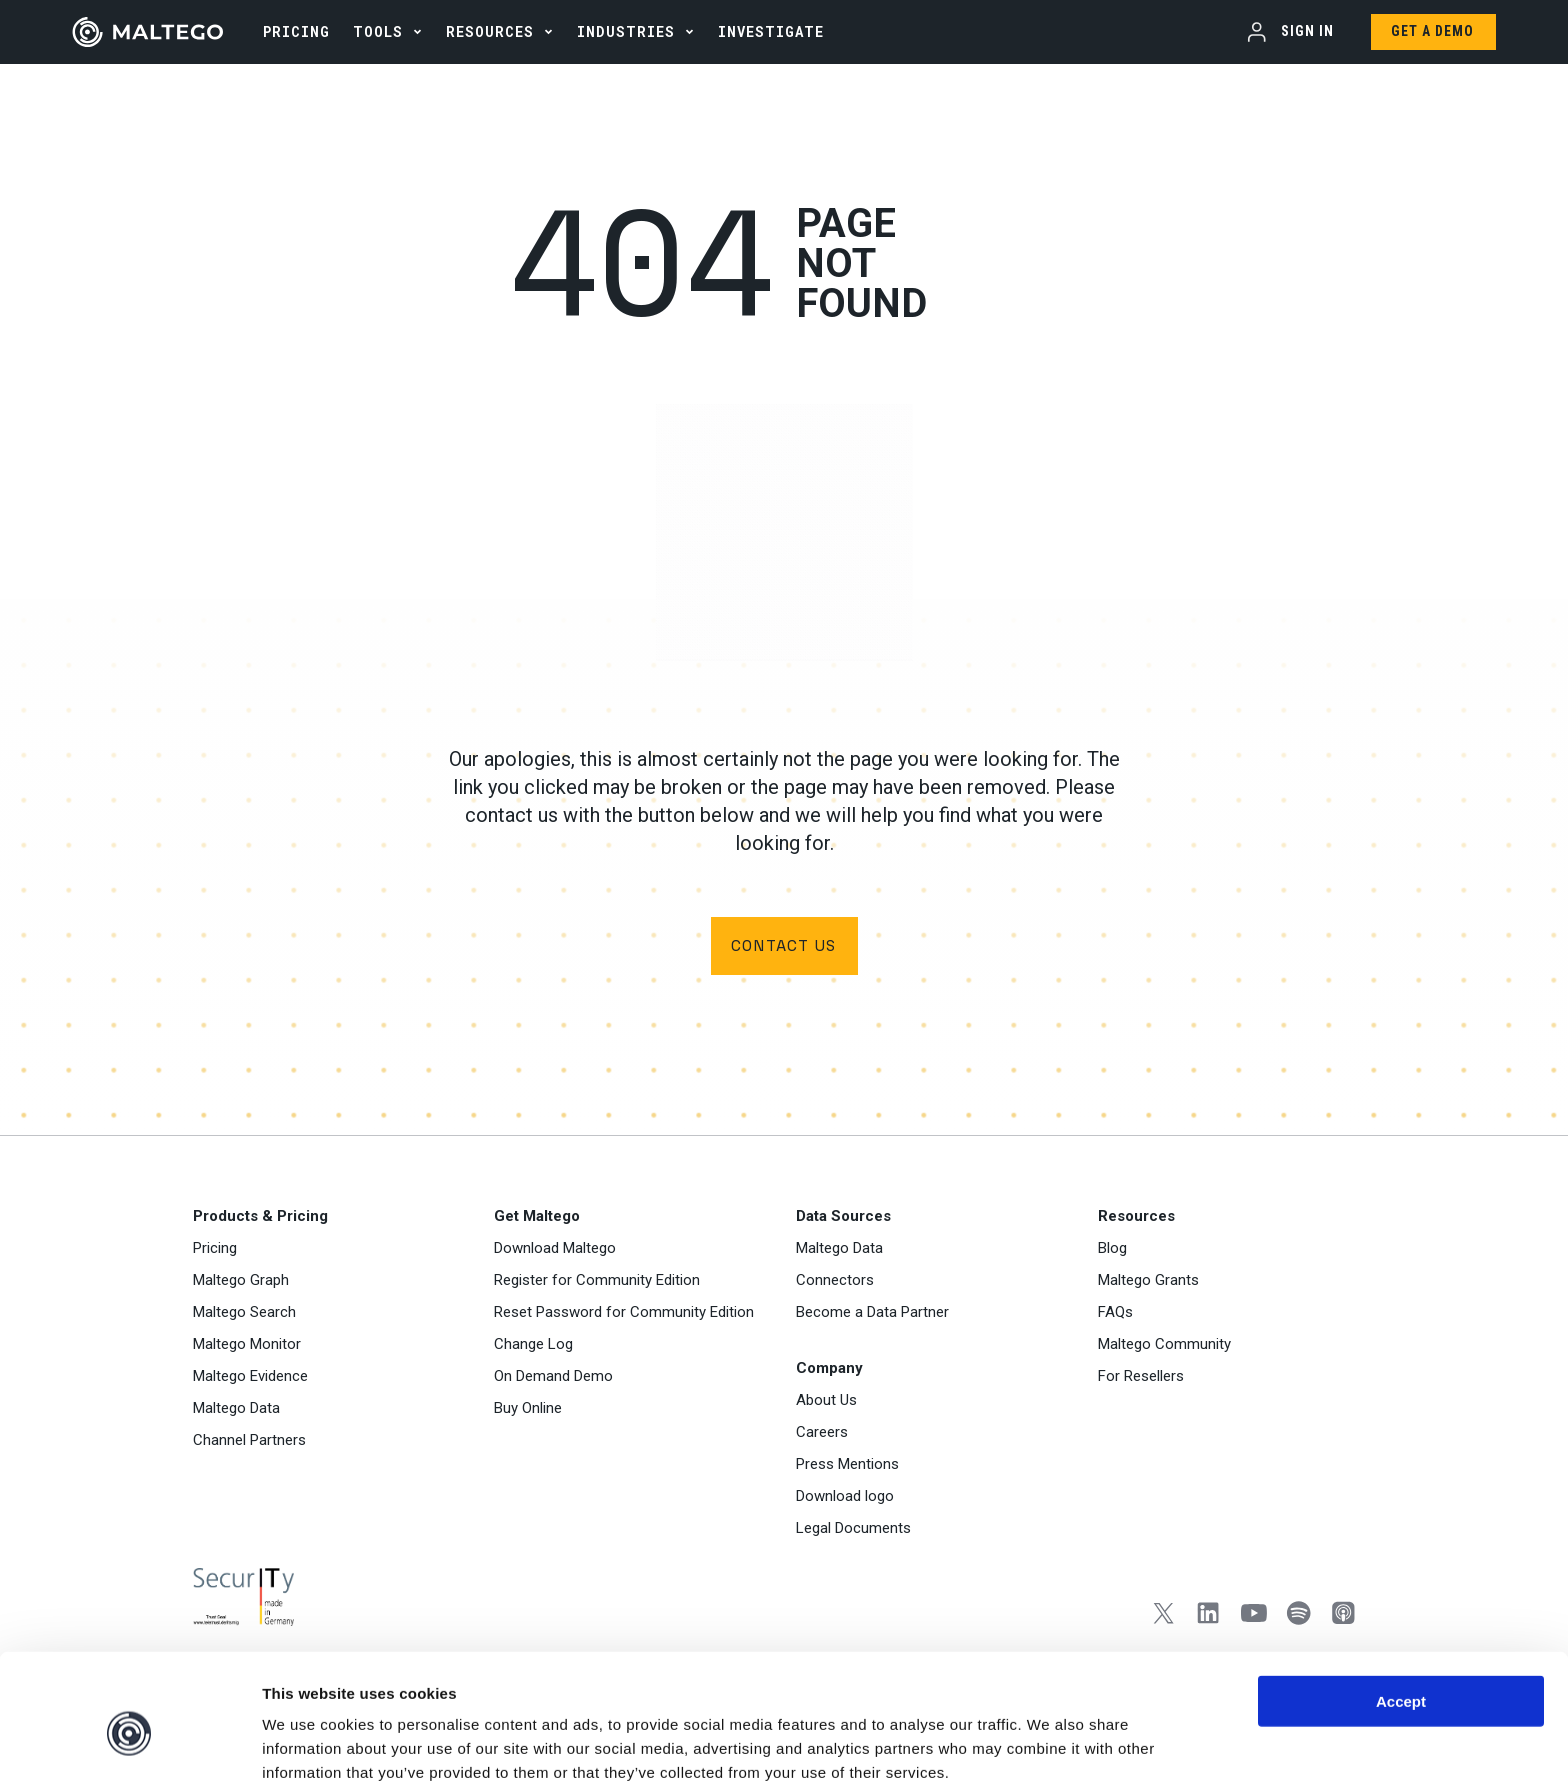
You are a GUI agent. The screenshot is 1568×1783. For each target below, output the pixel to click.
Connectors (835, 1282)
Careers (822, 1434)
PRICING (296, 31)
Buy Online (528, 1410)
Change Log (533, 1346)
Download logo (845, 1498)
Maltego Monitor (247, 1346)
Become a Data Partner (872, 1314)
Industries (626, 31)
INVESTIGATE (771, 31)
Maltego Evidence (250, 1378)
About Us (826, 1402)
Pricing (215, 1250)
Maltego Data (236, 1410)
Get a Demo (1432, 31)
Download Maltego (555, 1250)
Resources (490, 31)
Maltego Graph (241, 1282)
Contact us (783, 946)
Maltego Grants (1148, 1282)
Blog (1112, 1250)
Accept (1401, 1607)
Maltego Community (1164, 1346)
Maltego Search (244, 1314)
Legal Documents (853, 1530)
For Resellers (1141, 1378)
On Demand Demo (553, 1378)
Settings (1033, 1743)
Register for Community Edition (597, 1282)
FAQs (1115, 1314)
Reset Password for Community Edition (624, 1314)
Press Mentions (847, 1466)
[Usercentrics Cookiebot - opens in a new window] (129, 1744)
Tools (378, 31)
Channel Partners (249, 1442)
